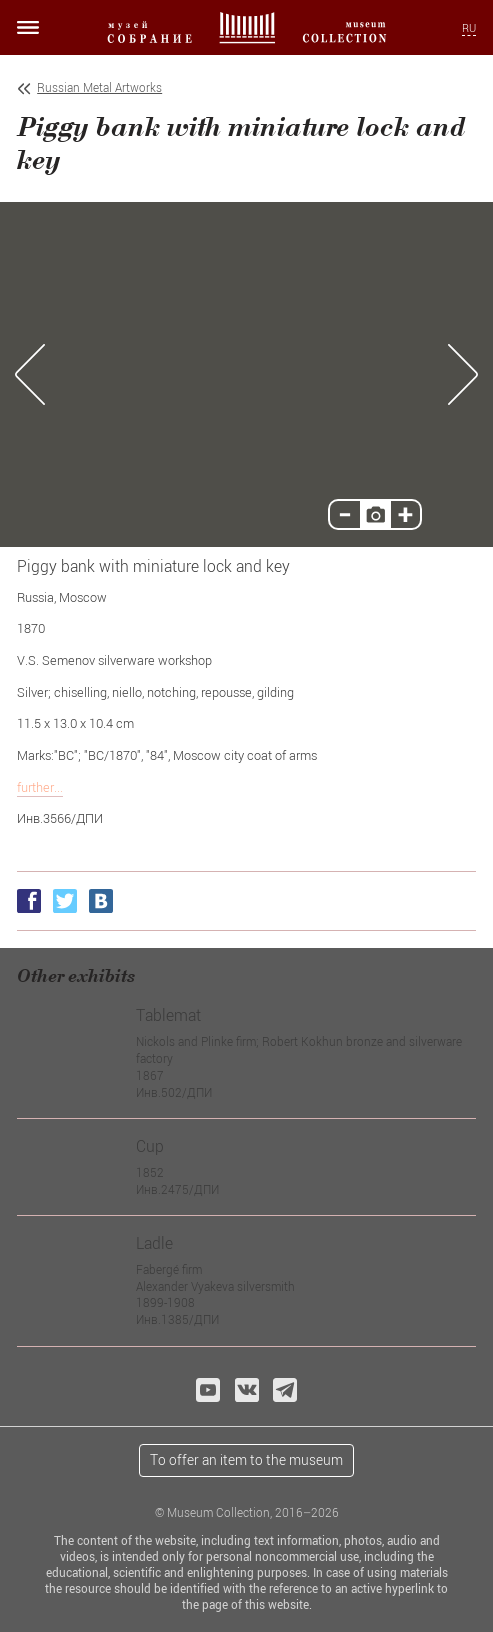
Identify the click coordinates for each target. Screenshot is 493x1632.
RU (469, 28)
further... (40, 787)
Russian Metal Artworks (99, 87)
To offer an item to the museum (246, 1459)
